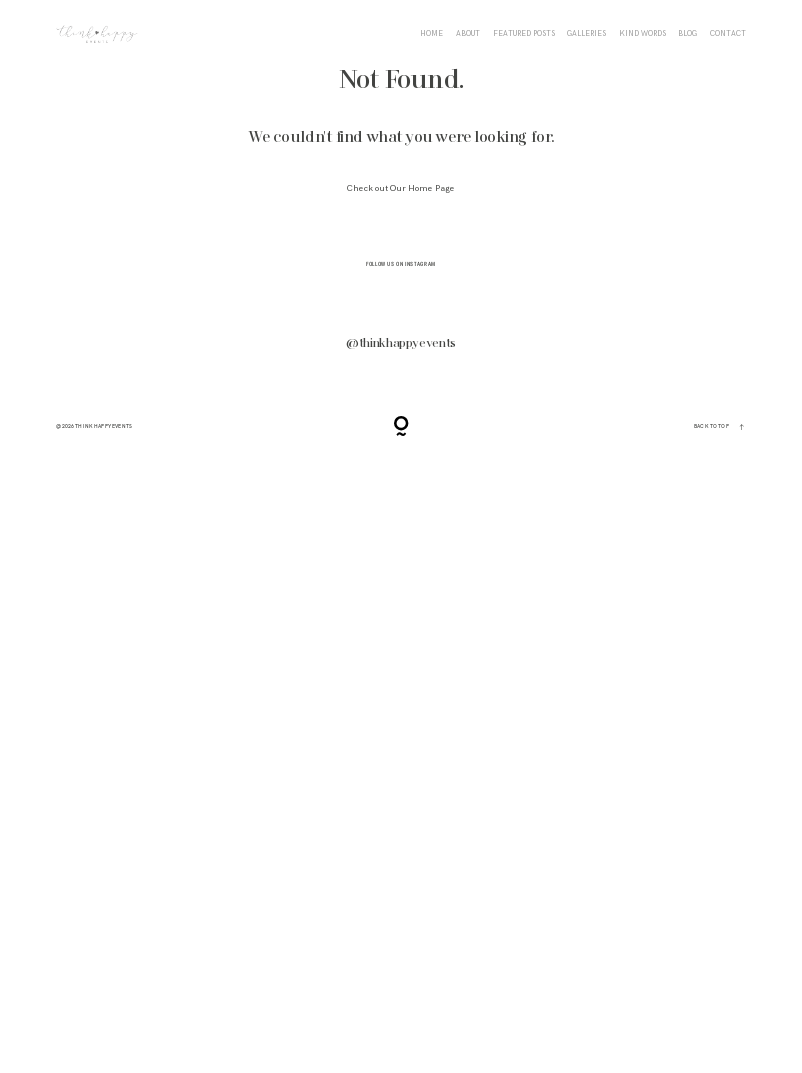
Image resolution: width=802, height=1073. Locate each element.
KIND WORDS (642, 34)
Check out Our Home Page (401, 188)
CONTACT (728, 34)
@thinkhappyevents (401, 344)
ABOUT (468, 34)
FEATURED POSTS (524, 34)
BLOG (687, 34)
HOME (431, 34)
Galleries (586, 34)
